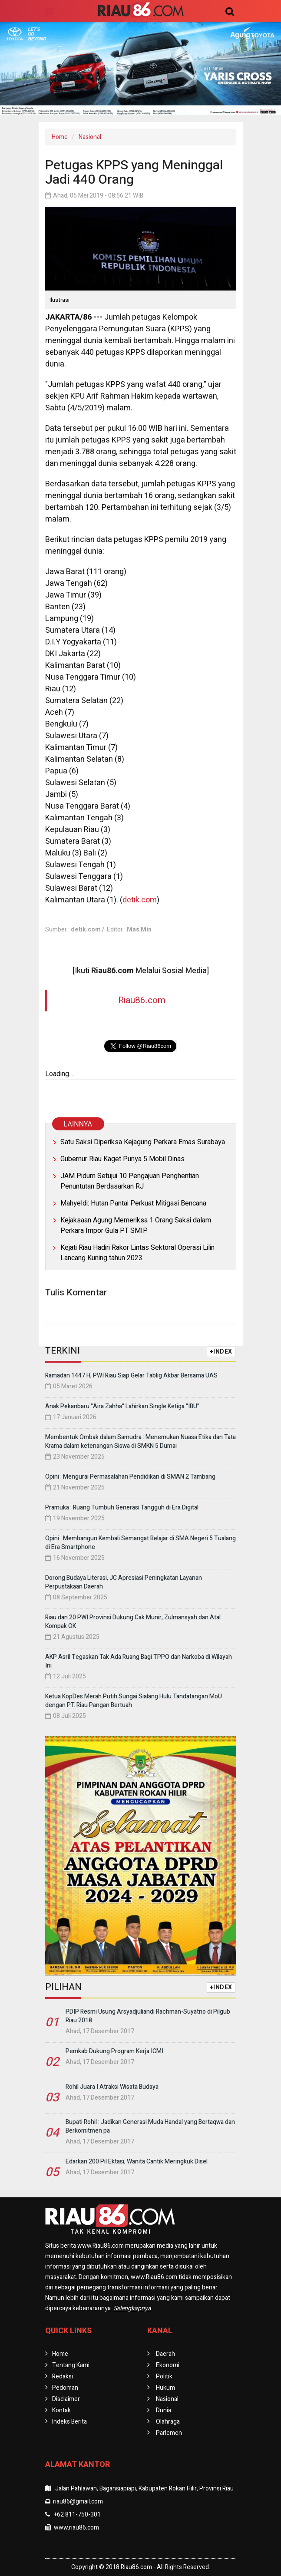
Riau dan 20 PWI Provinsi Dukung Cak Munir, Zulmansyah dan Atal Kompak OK (133, 1622)
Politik (164, 2376)
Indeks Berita (69, 2421)
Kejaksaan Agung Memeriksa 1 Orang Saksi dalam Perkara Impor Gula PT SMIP (135, 1225)
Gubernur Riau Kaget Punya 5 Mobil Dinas (122, 1159)
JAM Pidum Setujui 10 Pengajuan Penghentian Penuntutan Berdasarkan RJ (129, 1181)
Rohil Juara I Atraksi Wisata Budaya (112, 2086)
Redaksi (62, 2376)
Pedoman (65, 2387)
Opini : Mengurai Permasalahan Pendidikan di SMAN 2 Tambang (130, 1476)
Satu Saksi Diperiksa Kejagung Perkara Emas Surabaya (142, 1142)
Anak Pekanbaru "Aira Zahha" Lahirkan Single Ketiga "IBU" (122, 1406)
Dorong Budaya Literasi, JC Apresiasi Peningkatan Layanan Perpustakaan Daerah (123, 1582)
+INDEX (221, 1351)
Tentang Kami (70, 2365)
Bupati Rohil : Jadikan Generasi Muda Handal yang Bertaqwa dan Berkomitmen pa (150, 2126)
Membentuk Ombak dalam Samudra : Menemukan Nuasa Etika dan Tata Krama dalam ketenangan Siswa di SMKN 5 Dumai (140, 1441)
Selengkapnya (132, 2308)
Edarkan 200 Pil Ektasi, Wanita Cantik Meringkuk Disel (137, 2161)
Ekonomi (167, 2365)
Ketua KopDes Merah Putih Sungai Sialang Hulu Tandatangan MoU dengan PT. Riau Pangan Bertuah (133, 1701)
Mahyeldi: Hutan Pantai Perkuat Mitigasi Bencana (133, 1203)
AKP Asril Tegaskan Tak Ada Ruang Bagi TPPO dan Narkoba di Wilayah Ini (138, 1661)
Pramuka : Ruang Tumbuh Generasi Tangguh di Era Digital (121, 1507)
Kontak (61, 2410)
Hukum (165, 2387)
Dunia (163, 2410)
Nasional (90, 137)
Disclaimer (66, 2399)
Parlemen (169, 2432)
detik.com (139, 900)
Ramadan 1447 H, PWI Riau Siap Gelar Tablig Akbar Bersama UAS (131, 1375)
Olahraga (168, 2421)
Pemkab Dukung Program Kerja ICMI (114, 2051)
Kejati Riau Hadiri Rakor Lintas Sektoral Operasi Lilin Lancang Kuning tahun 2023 (137, 1252)
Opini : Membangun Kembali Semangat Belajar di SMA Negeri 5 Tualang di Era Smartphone (140, 1543)
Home (60, 137)
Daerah (165, 2353)
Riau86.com (141, 1000)
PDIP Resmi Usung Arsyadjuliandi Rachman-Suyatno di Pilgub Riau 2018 (148, 2016)
